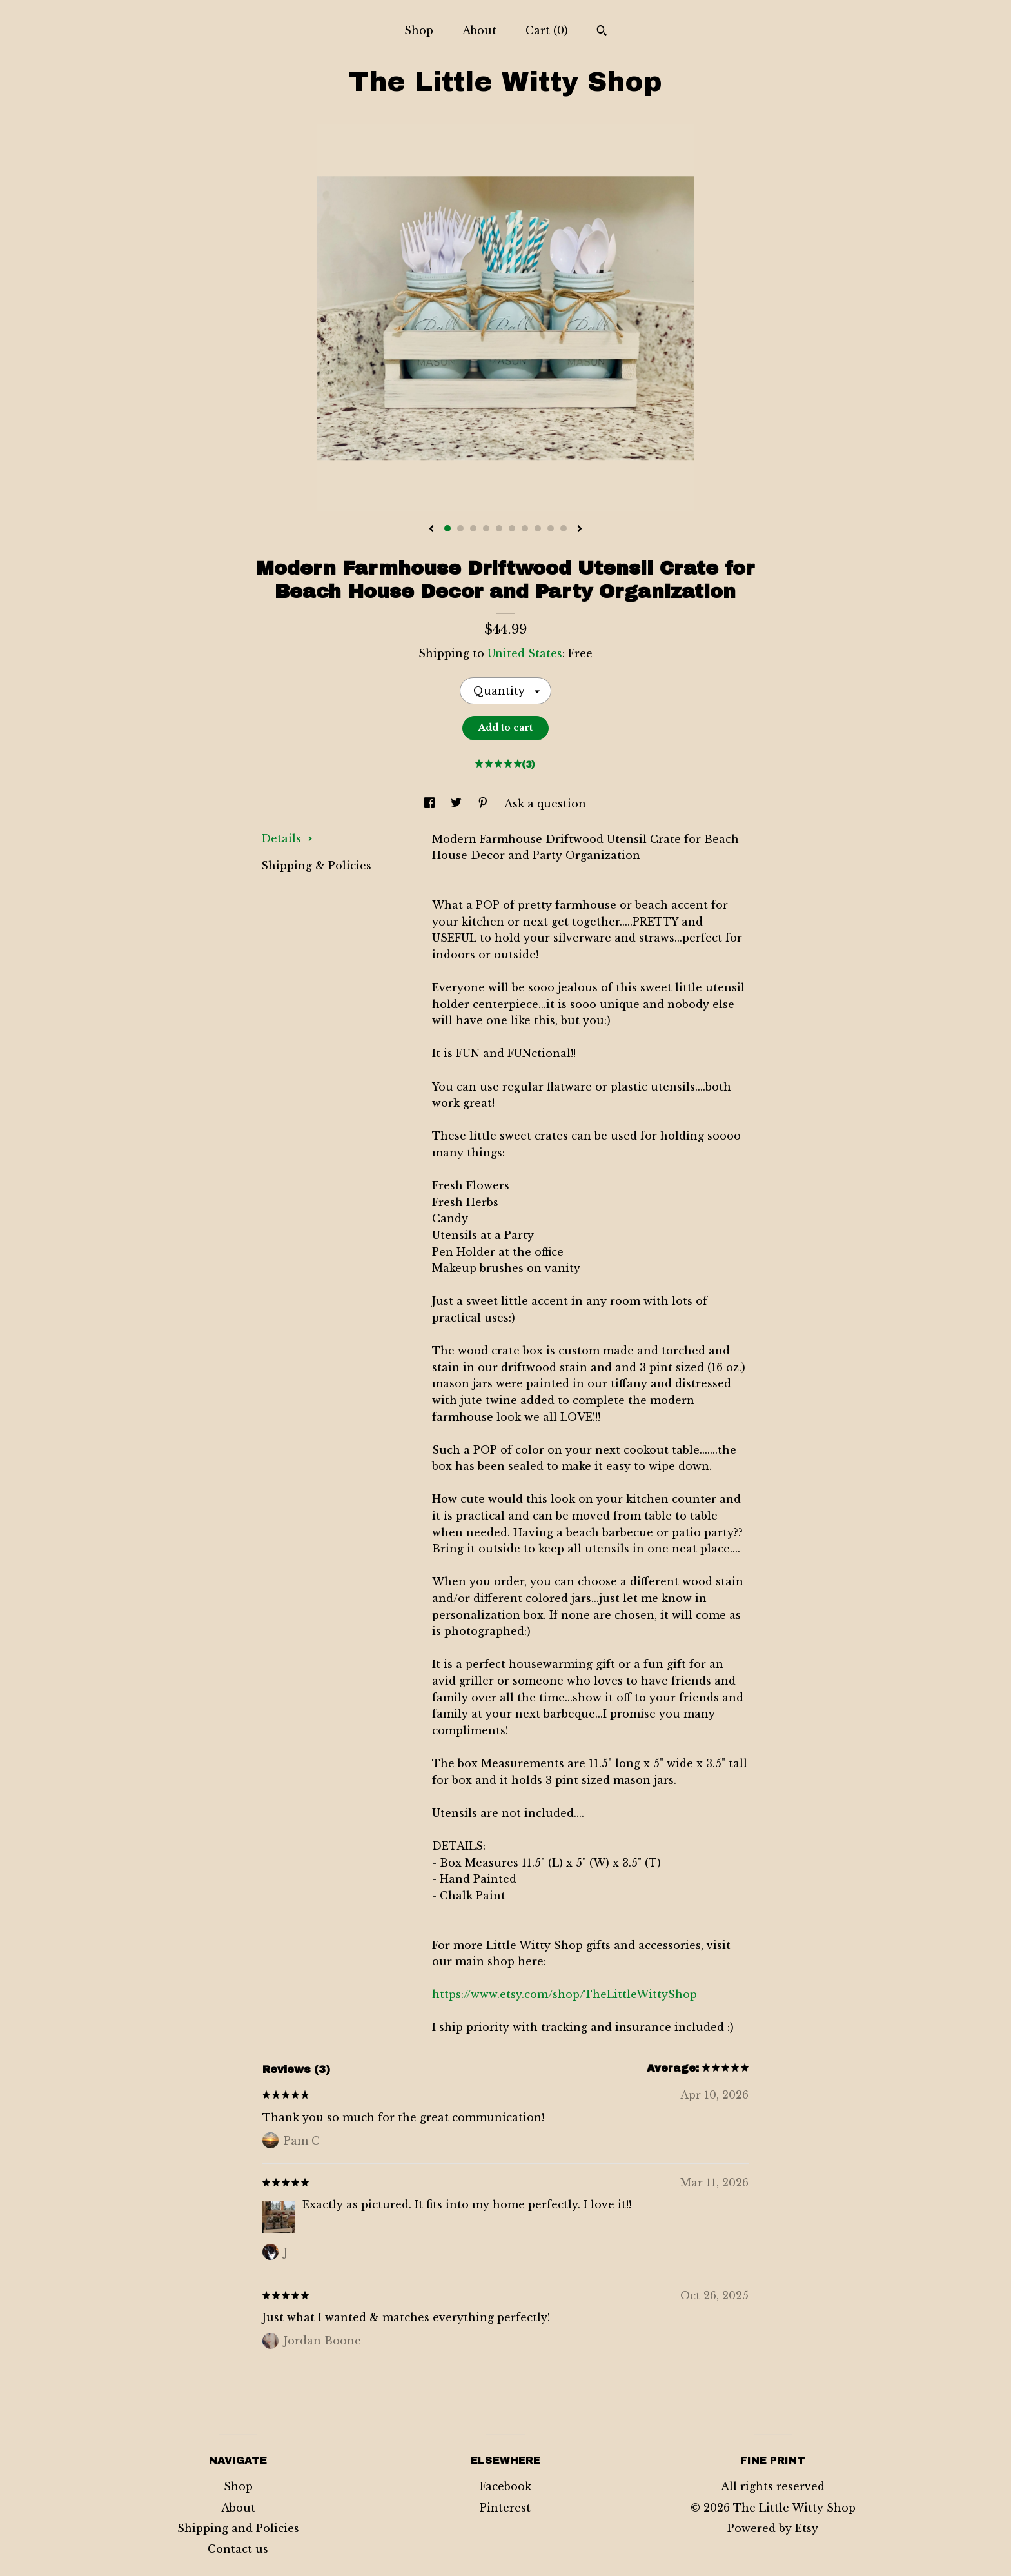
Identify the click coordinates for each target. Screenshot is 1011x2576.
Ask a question (545, 803)
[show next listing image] (579, 529)
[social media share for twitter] (458, 803)
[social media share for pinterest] (484, 803)
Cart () (546, 30)
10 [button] (563, 528)
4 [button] (486, 528)
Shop (418, 30)
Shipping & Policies (316, 865)
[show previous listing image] (431, 529)
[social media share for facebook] (431, 803)
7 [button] (525, 528)
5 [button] (499, 528)
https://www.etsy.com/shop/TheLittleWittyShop (564, 1994)
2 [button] (460, 528)
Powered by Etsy (772, 2528)
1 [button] (447, 528)
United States (524, 653)
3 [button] (473, 528)
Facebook (505, 2486)
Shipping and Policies (238, 2528)
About (479, 30)
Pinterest (505, 2507)
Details (287, 838)
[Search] (602, 32)
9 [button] (550, 528)
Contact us (238, 2548)
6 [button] (512, 528)
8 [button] (538, 528)
